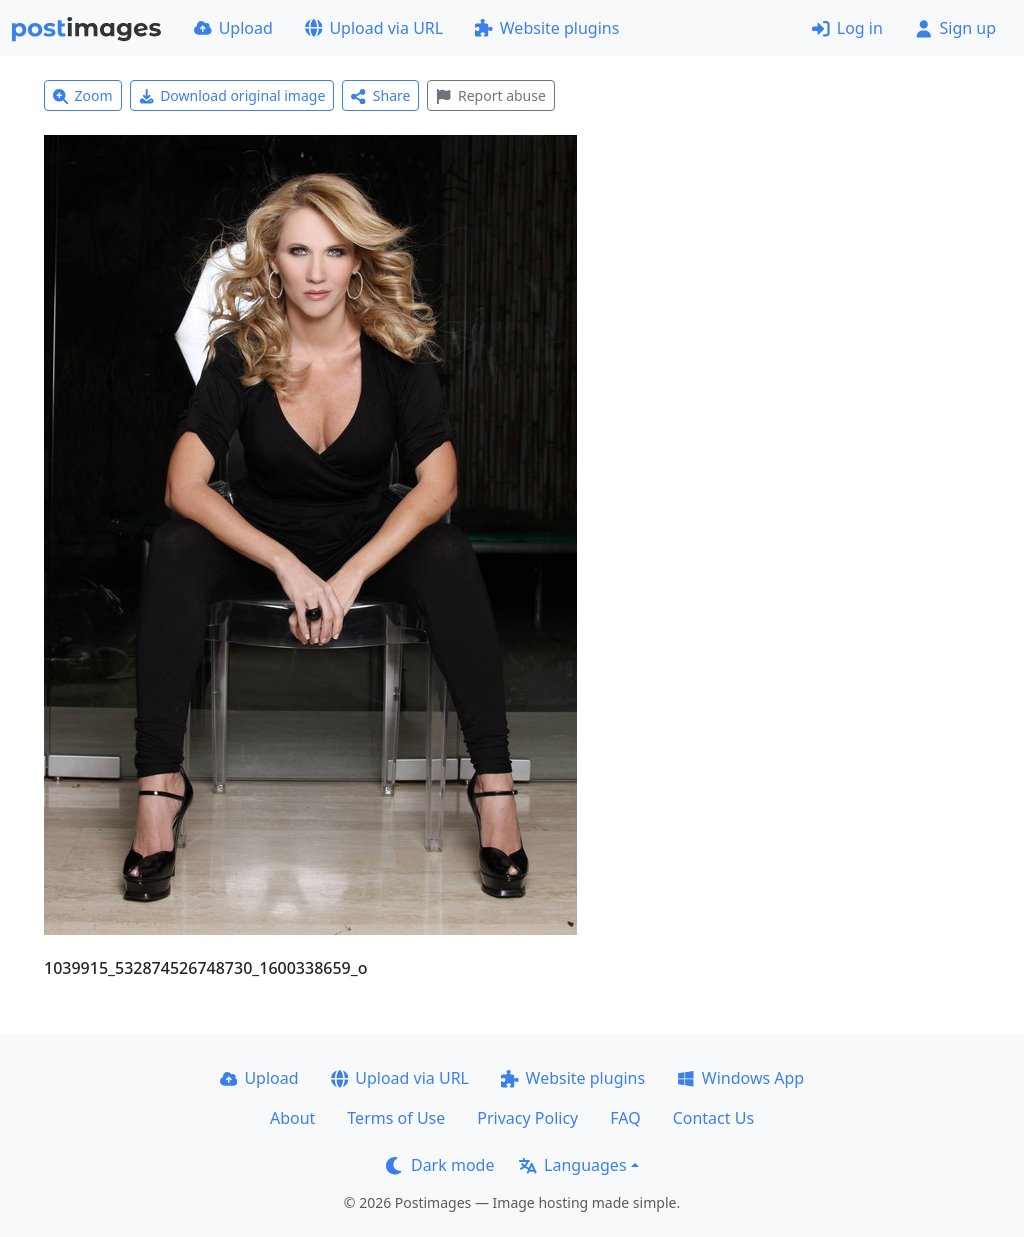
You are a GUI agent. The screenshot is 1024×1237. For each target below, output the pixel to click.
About (292, 1118)
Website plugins (547, 28)
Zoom (83, 95)
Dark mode (440, 1165)
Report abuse (490, 95)
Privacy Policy (527, 1118)
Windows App (740, 1078)
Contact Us (713, 1118)
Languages (572, 1165)
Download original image (232, 95)
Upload (233, 28)
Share (380, 95)
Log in (847, 28)
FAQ (625, 1118)
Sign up (955, 28)
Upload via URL (374, 28)
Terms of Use (396, 1118)
